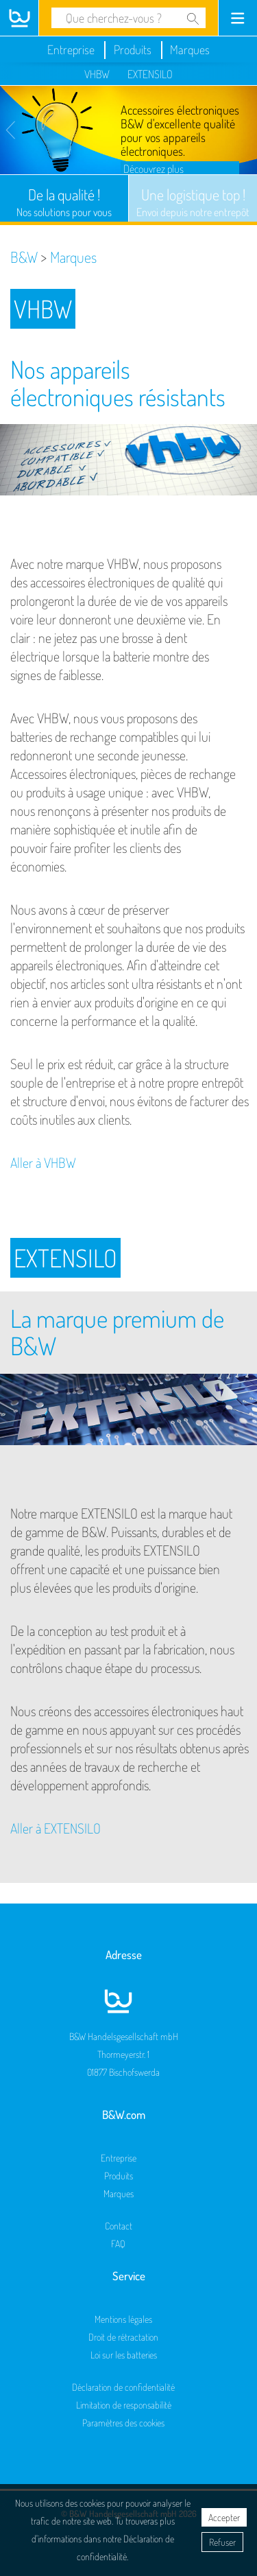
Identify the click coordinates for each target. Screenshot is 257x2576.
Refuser (222, 2542)
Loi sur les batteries (123, 2355)
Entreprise (71, 49)
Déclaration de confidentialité (123, 2387)
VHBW (97, 74)
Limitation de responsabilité (123, 2405)
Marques (190, 49)
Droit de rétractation (123, 2337)
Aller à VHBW (43, 1162)
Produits (132, 49)
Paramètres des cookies (123, 2422)
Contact (118, 2226)
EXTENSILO (150, 74)
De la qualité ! (64, 202)
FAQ (118, 2243)
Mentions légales (123, 2319)
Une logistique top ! (193, 202)
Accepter (224, 2517)
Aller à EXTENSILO (55, 1828)
